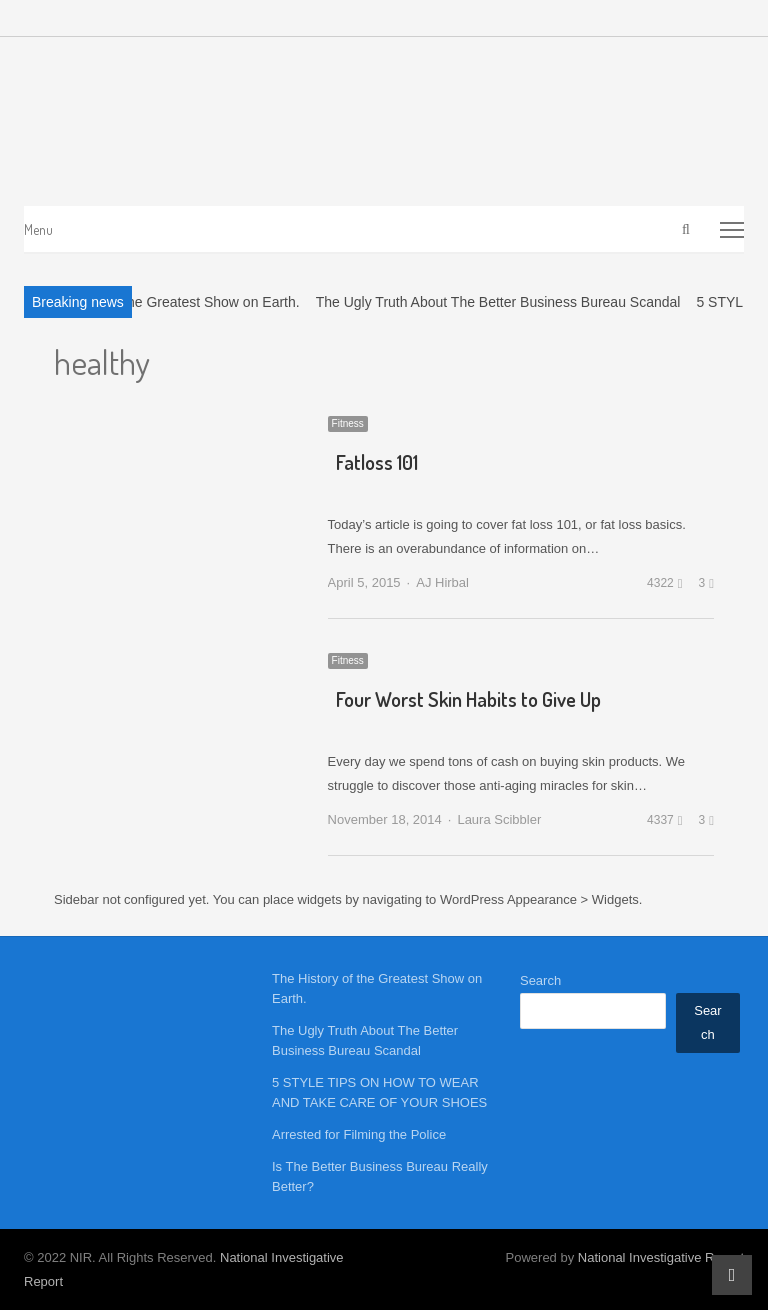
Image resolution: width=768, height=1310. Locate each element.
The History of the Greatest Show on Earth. (166, 302)
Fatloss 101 (377, 462)
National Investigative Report (661, 1257)
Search (540, 980)
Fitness (348, 423)
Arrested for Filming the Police (359, 1134)
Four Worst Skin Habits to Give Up (468, 699)
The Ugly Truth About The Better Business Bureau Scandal (498, 302)
